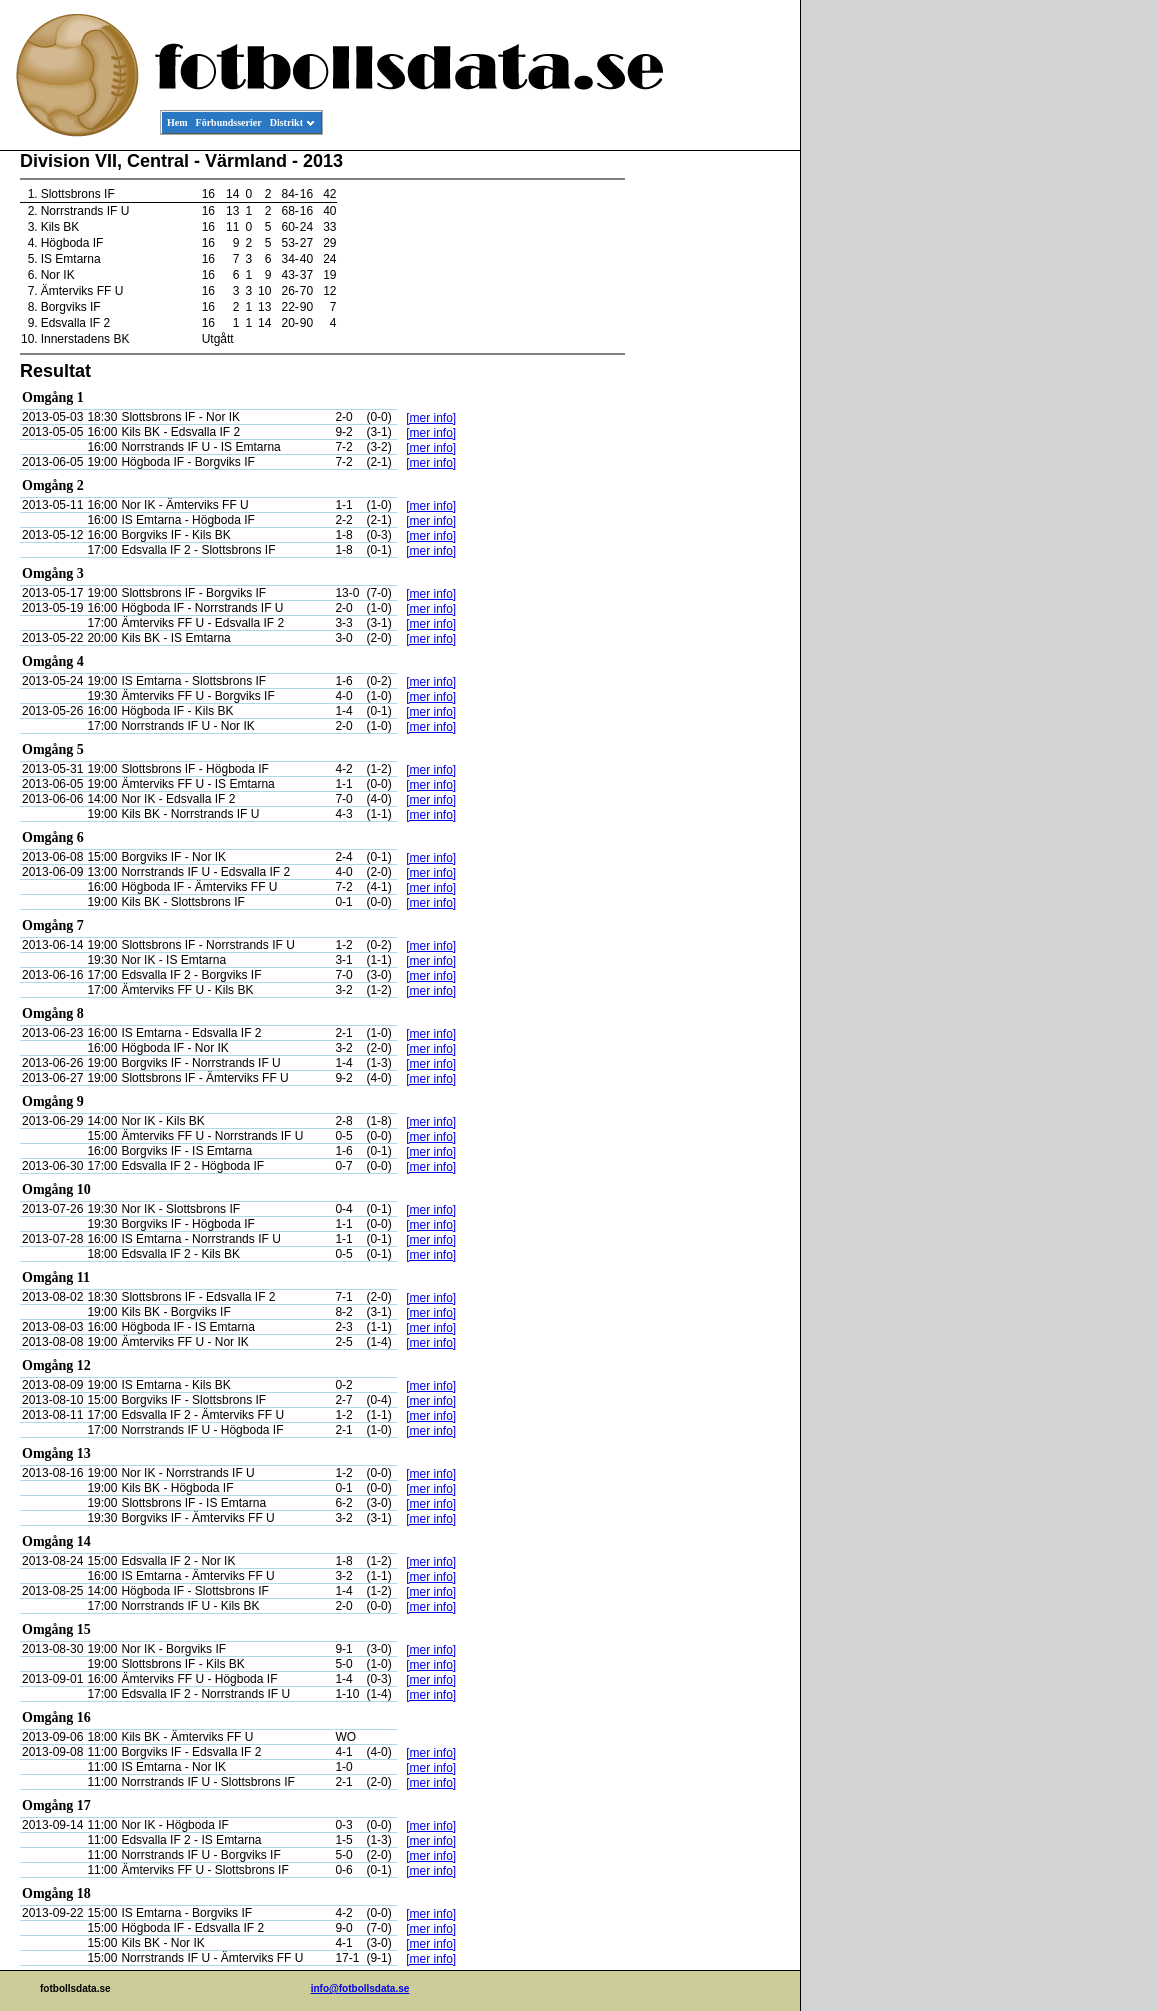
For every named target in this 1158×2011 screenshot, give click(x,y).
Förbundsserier (229, 122)
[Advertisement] (710, 456)
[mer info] (431, 418)
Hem (177, 122)
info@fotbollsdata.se (360, 1988)
